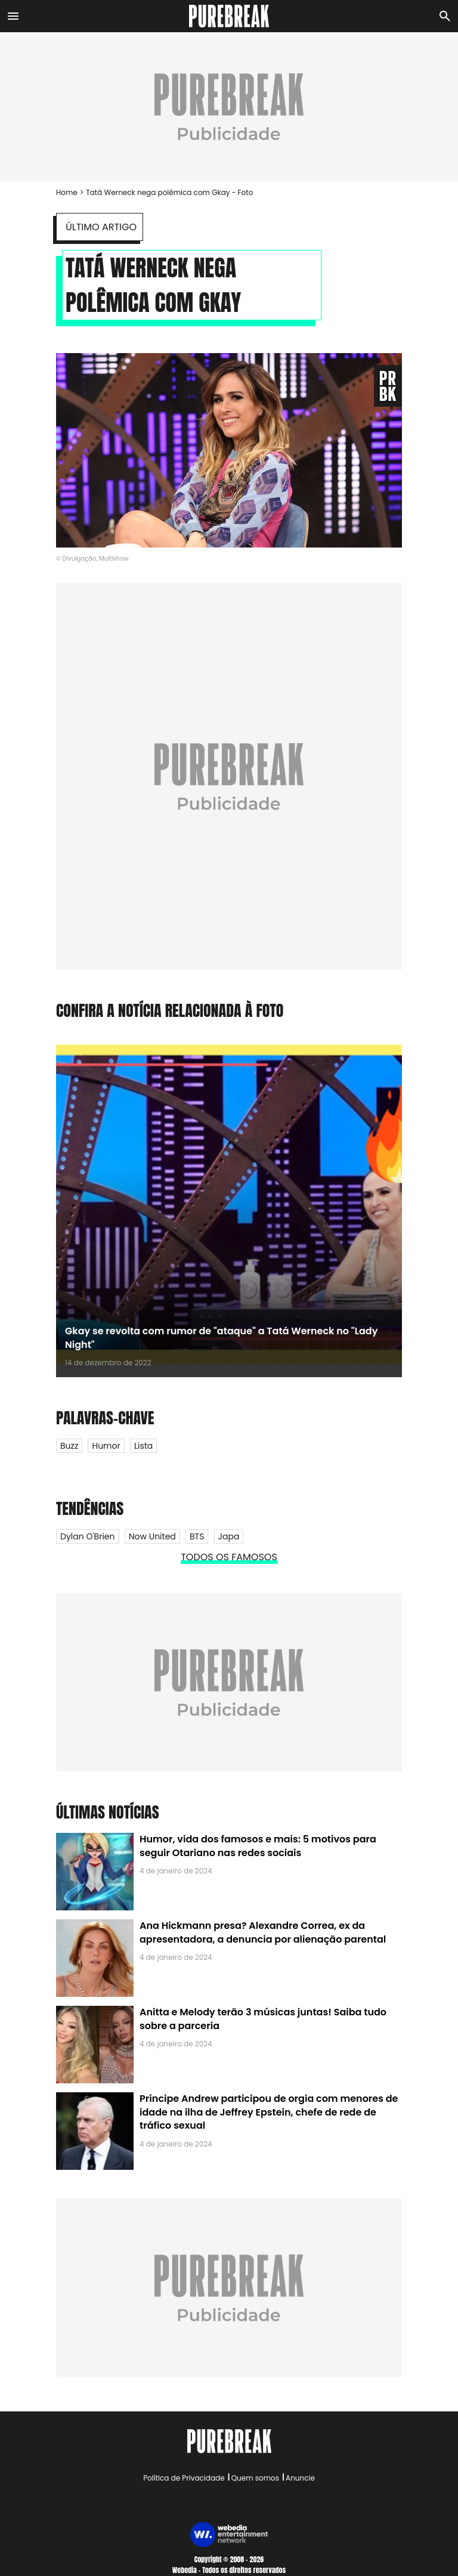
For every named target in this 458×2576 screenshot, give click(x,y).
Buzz (69, 1446)
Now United (152, 1536)
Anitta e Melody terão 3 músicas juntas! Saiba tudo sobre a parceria (263, 2018)
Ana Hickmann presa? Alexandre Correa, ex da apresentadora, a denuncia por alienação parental (263, 1932)
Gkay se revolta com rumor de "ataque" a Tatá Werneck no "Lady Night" (221, 1337)
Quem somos (255, 2478)
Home (67, 192)
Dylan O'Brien (87, 1536)
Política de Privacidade (183, 2478)
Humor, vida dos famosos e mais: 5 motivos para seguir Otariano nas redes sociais (258, 1845)
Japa (229, 1536)
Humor (106, 1446)
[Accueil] (229, 16)
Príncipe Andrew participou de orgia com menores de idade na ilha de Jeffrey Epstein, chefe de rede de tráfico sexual (269, 2112)
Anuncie (300, 2478)
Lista (143, 1446)
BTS (197, 1536)
